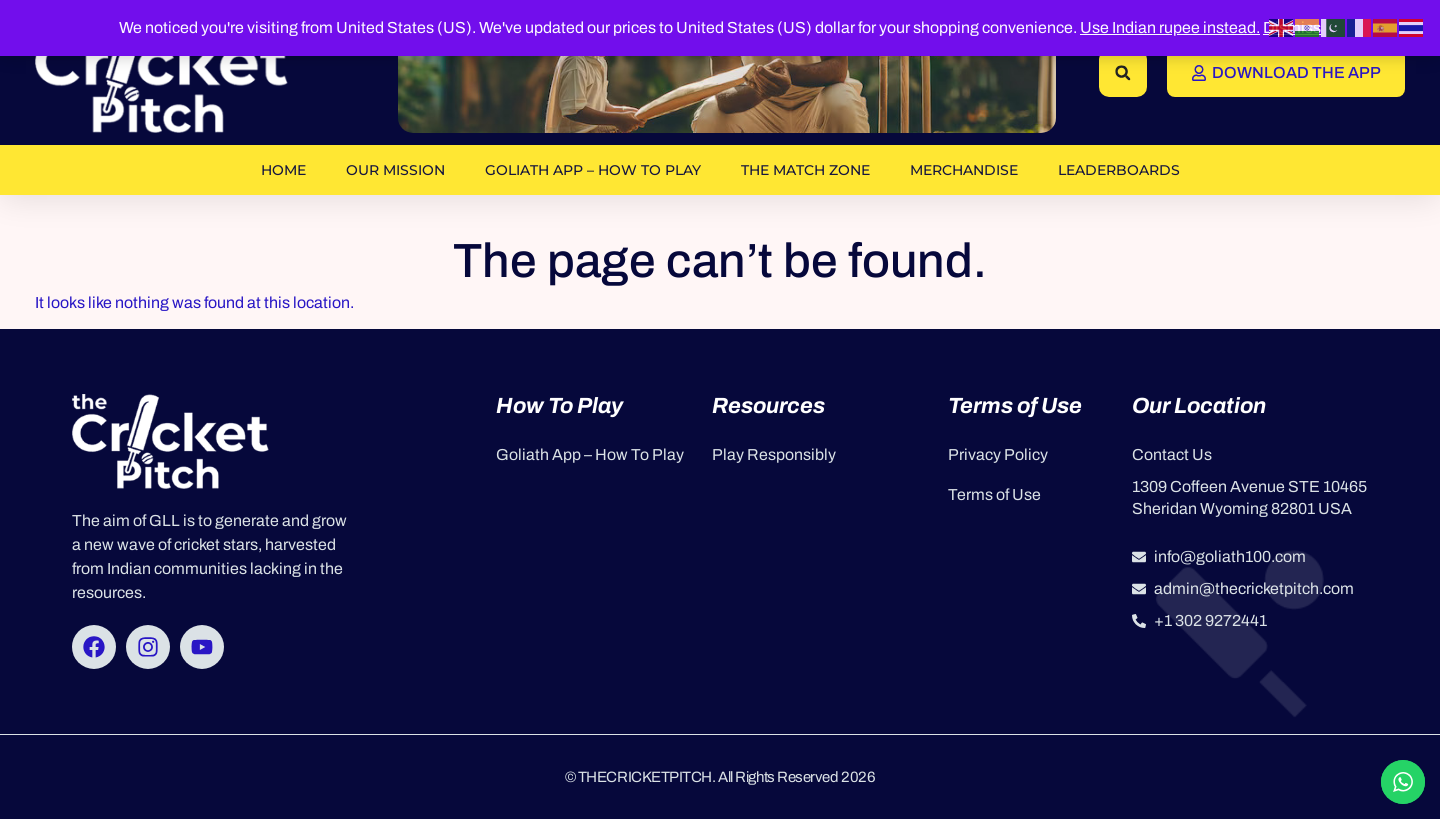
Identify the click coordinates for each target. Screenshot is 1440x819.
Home (283, 170)
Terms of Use (994, 494)
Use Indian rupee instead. (1170, 27)
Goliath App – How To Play (593, 170)
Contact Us (1172, 454)
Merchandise (964, 170)
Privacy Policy (998, 454)
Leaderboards (1119, 170)
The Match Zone (805, 170)
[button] (1123, 73)
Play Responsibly (774, 454)
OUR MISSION (395, 170)
